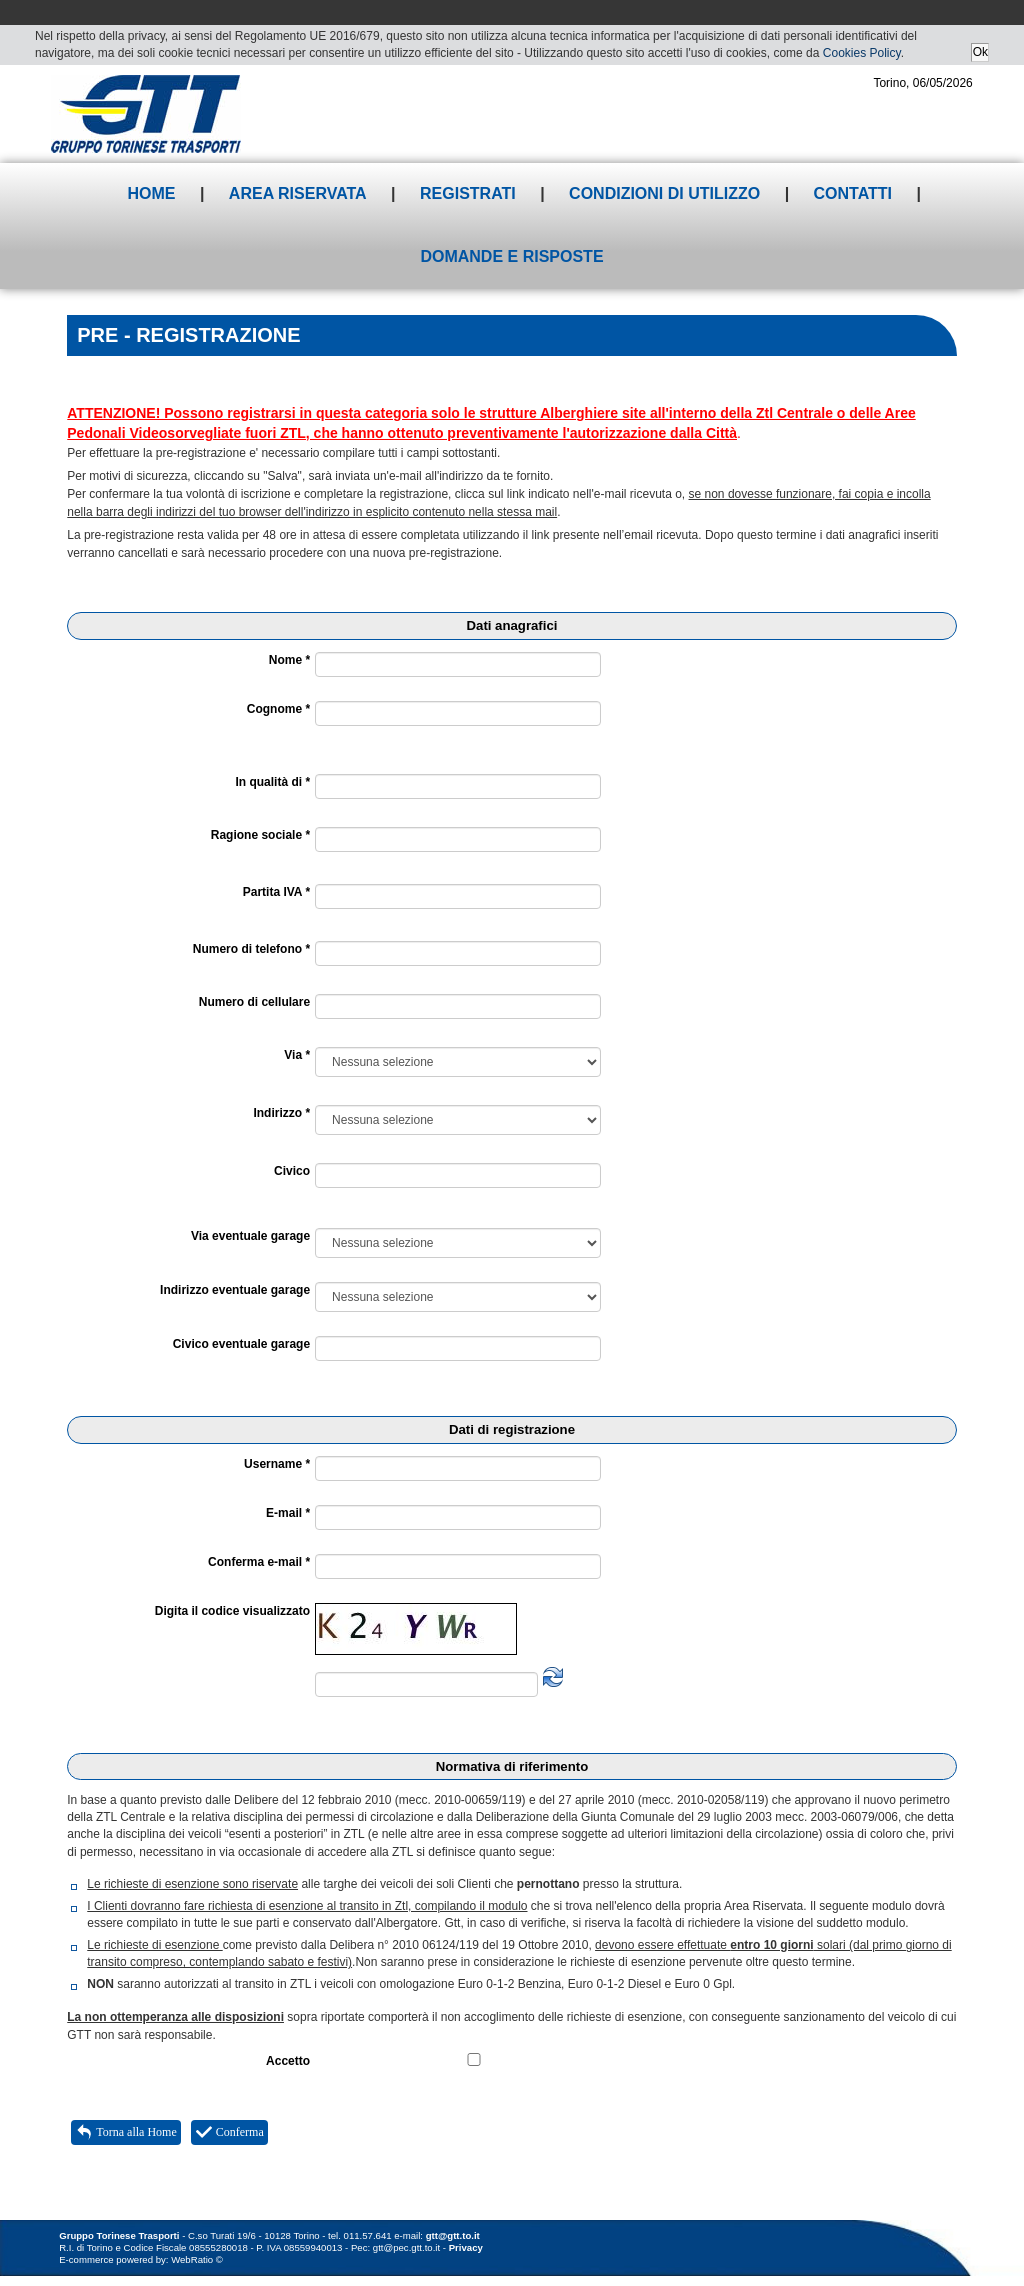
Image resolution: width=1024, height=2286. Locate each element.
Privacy (466, 2247)
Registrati (468, 193)
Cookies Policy (862, 53)
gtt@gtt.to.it (453, 2235)
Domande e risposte (511, 256)
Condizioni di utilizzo (664, 193)
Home (151, 193)
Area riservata (298, 193)
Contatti (853, 193)
